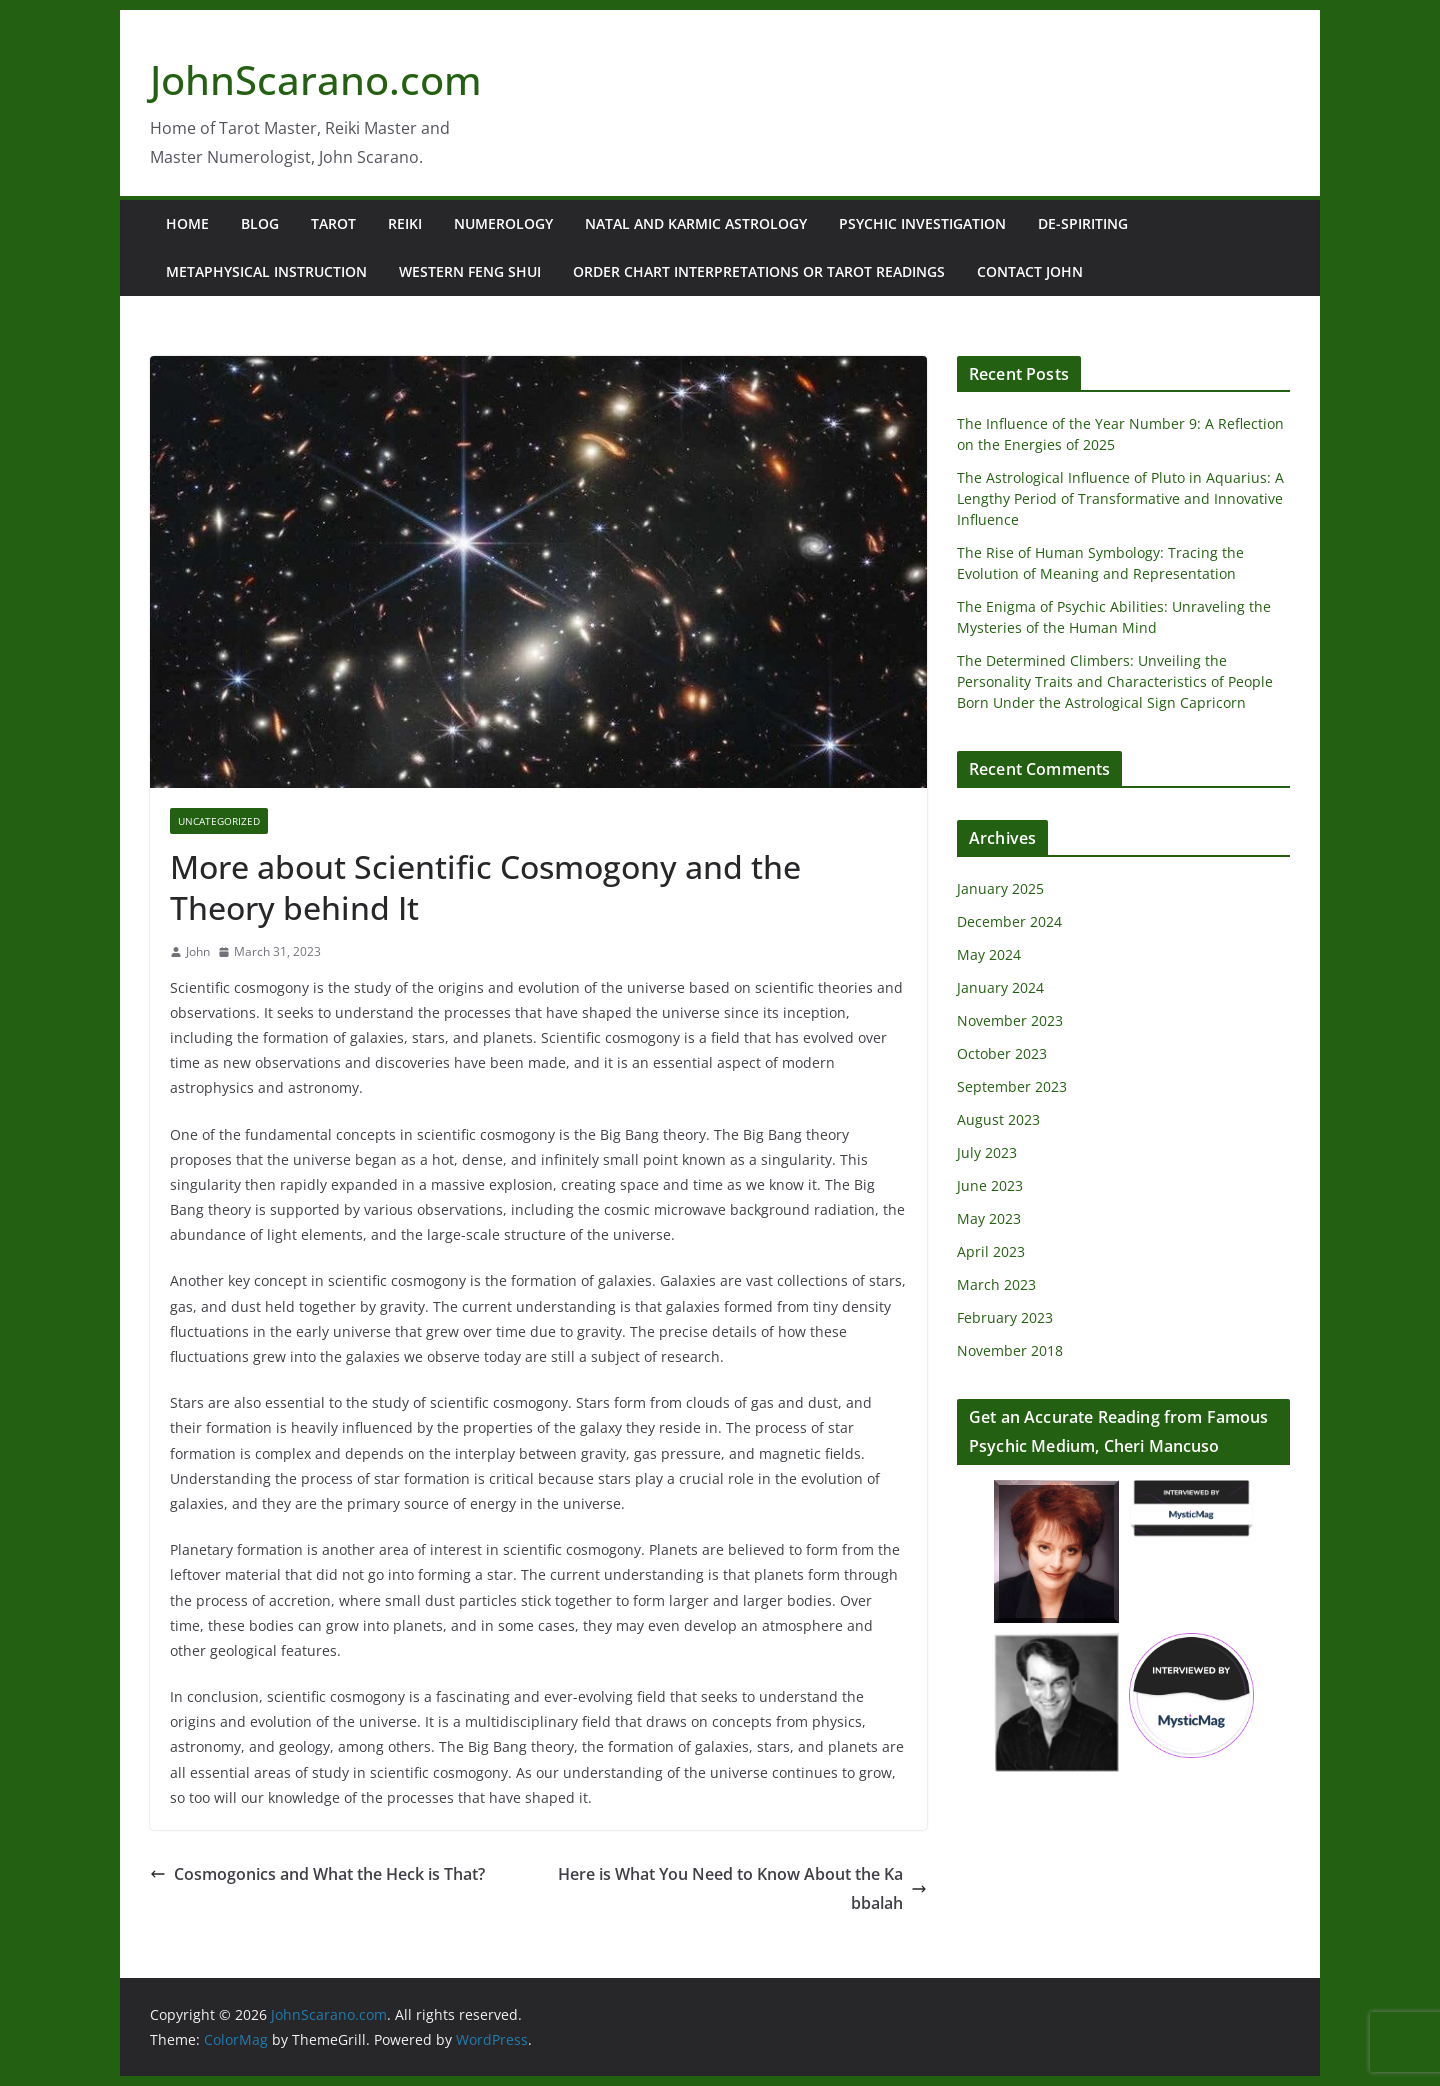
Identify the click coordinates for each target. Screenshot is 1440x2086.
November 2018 (1010, 1350)
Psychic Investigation (922, 223)
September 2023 (1012, 1086)
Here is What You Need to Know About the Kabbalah (742, 1888)
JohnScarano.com (316, 79)
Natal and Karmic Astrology (696, 223)
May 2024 (989, 954)
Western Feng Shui (470, 271)
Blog (260, 223)
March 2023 (996, 1284)
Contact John (1030, 271)
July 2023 (987, 1152)
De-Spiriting (1083, 223)
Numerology (503, 223)
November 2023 (1010, 1020)
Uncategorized (219, 821)
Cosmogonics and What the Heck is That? (317, 1874)
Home (187, 223)
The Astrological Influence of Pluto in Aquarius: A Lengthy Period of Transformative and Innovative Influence (1120, 498)
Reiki (405, 223)
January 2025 (1000, 888)
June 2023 (990, 1185)
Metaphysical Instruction (266, 271)
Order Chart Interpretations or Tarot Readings (759, 271)
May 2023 (989, 1218)
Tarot (333, 223)
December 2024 (1009, 921)
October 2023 (1002, 1053)
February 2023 (1005, 1317)
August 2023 (998, 1119)
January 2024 (1000, 987)
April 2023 (991, 1251)
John (198, 951)
